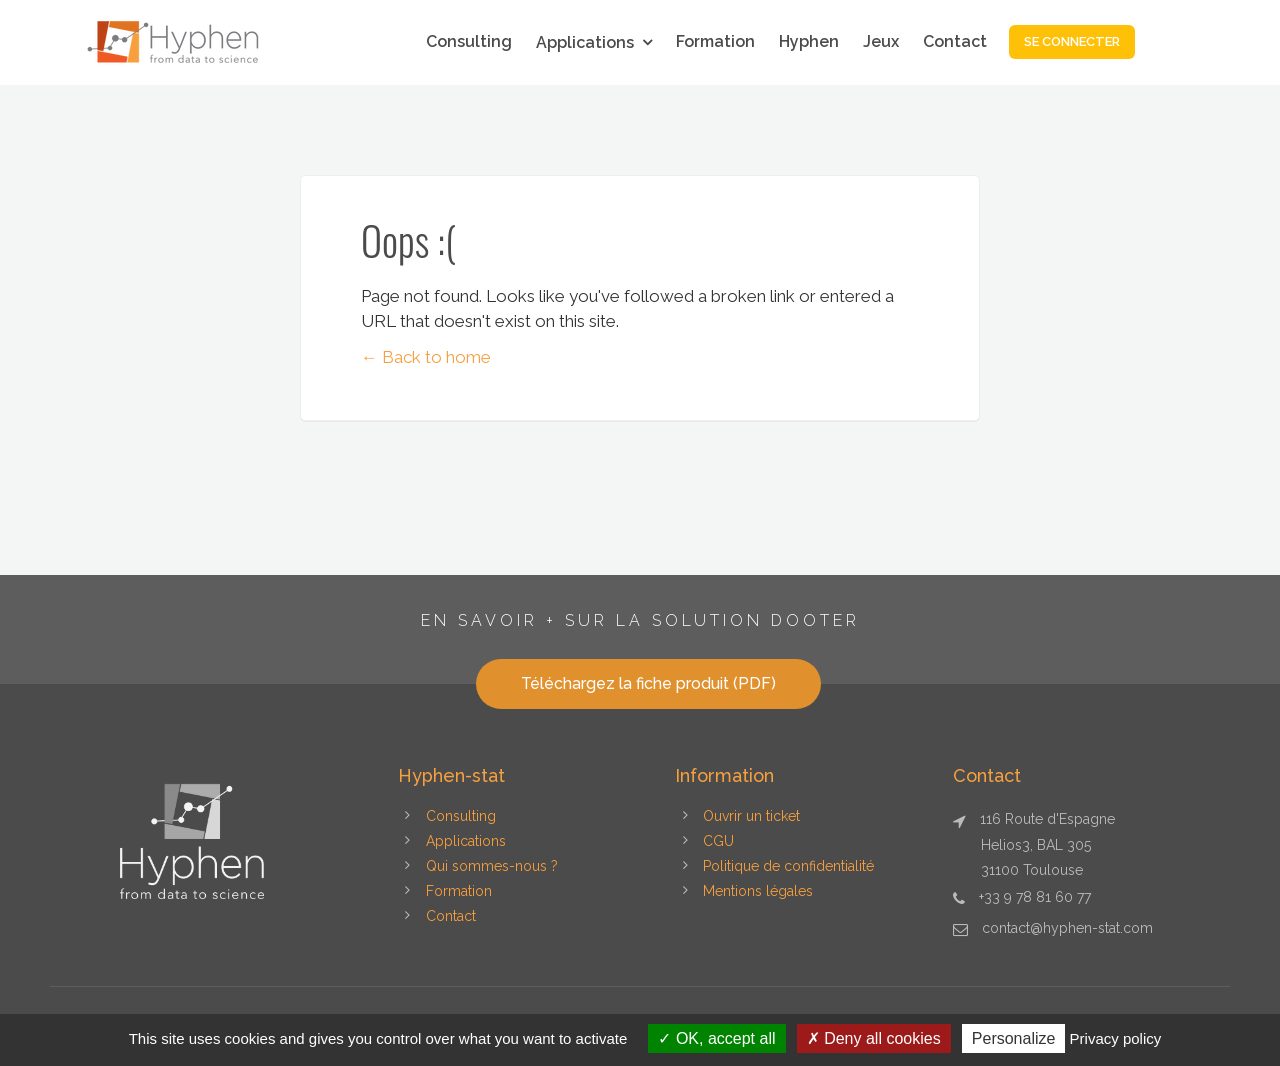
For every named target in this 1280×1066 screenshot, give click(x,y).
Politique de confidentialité (788, 866)
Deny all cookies (874, 1038)
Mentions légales (758, 891)
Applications (585, 42)
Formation (715, 41)
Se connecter (1072, 41)
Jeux (881, 41)
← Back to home (426, 357)
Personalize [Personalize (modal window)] (1014, 1038)
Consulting (469, 41)
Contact (955, 41)
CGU (718, 841)
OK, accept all (716, 1038)
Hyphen (809, 41)
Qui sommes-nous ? (492, 866)
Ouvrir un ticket (751, 816)
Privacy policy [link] (1116, 1038)
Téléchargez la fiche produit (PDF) (648, 683)
